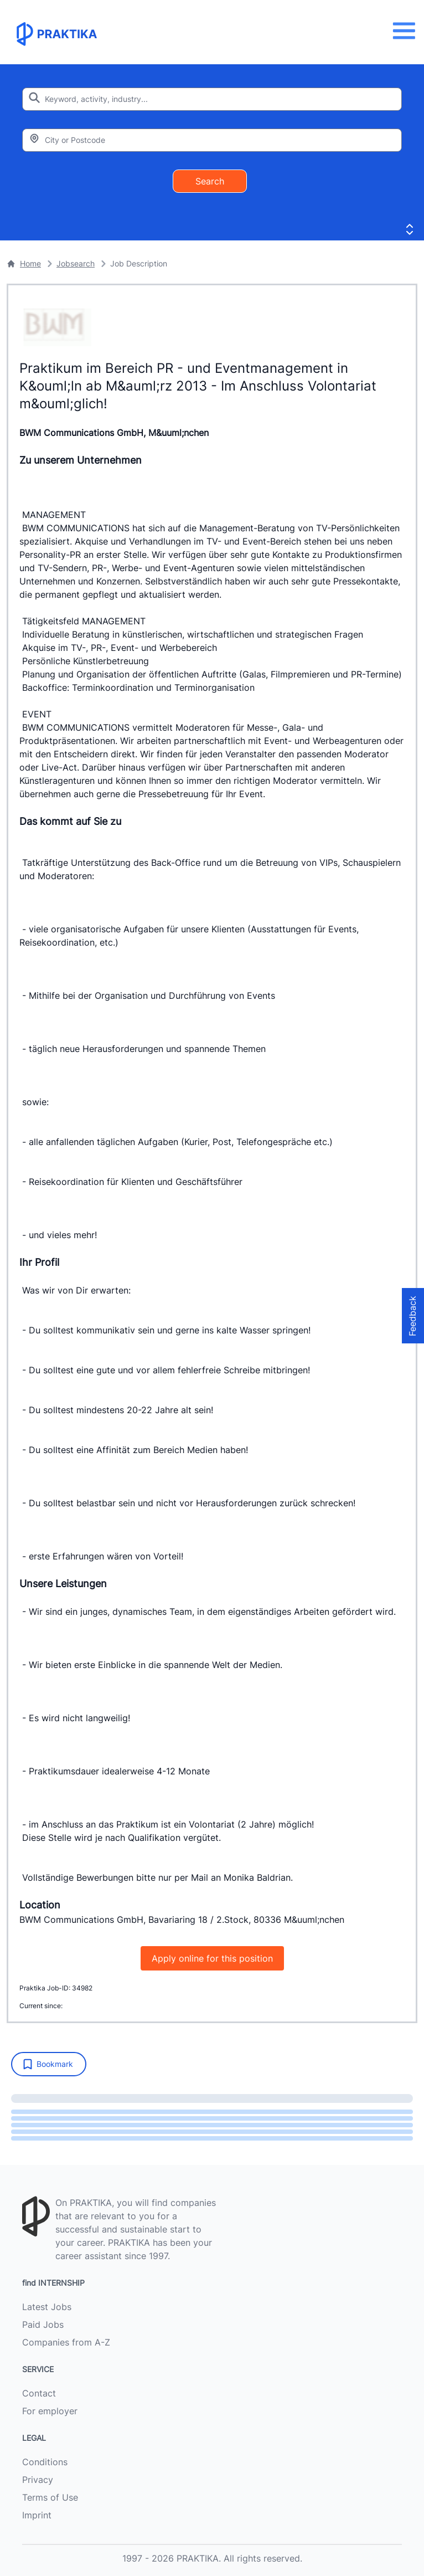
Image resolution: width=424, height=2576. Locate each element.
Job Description (138, 263)
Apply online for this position (212, 1958)
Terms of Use (50, 2497)
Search (209, 181)
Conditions (45, 2461)
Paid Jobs (43, 2324)
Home (24, 263)
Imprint (36, 2515)
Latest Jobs (46, 2306)
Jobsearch (75, 263)
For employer (49, 2410)
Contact (39, 2393)
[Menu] (407, 30)
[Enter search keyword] (212, 99)
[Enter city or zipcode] (212, 140)
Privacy (37, 2479)
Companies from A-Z (66, 2342)
